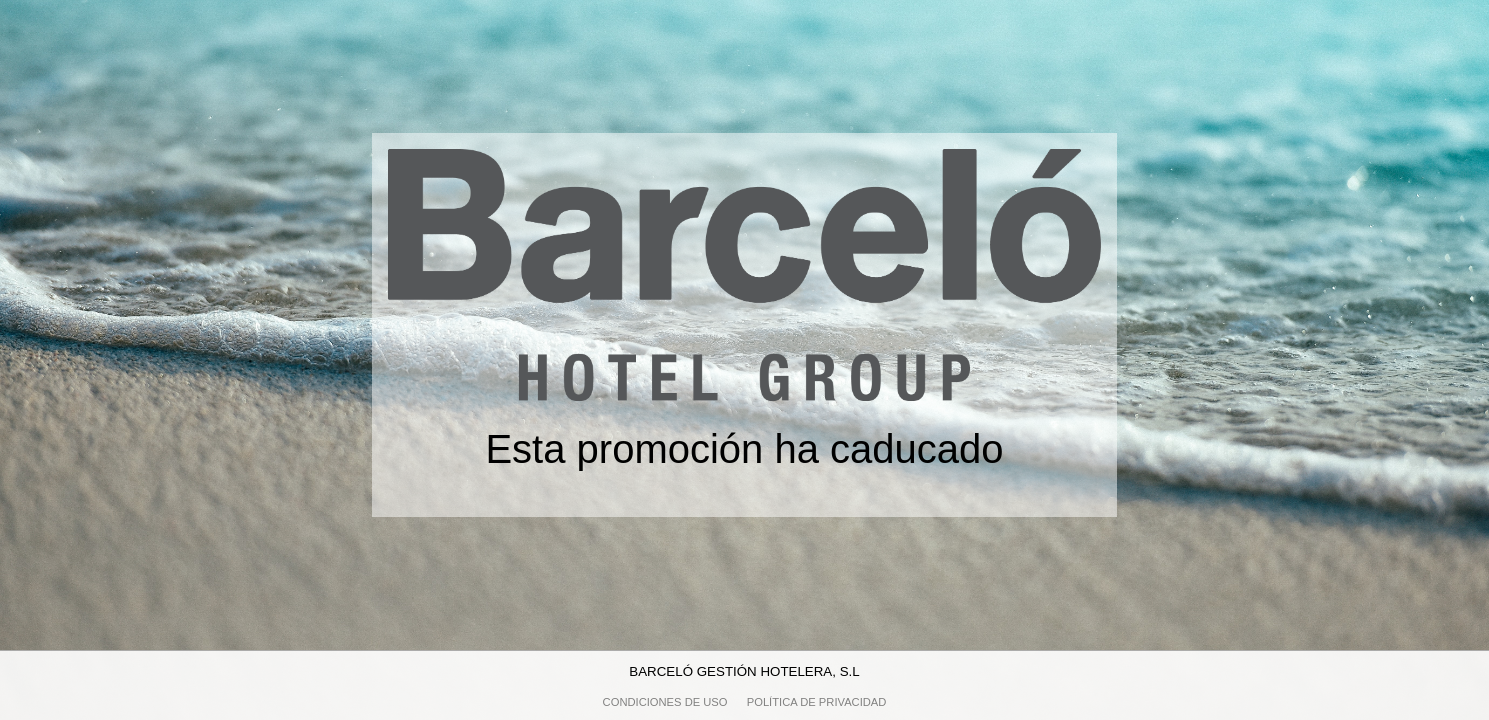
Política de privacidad (817, 702)
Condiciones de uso (665, 702)
